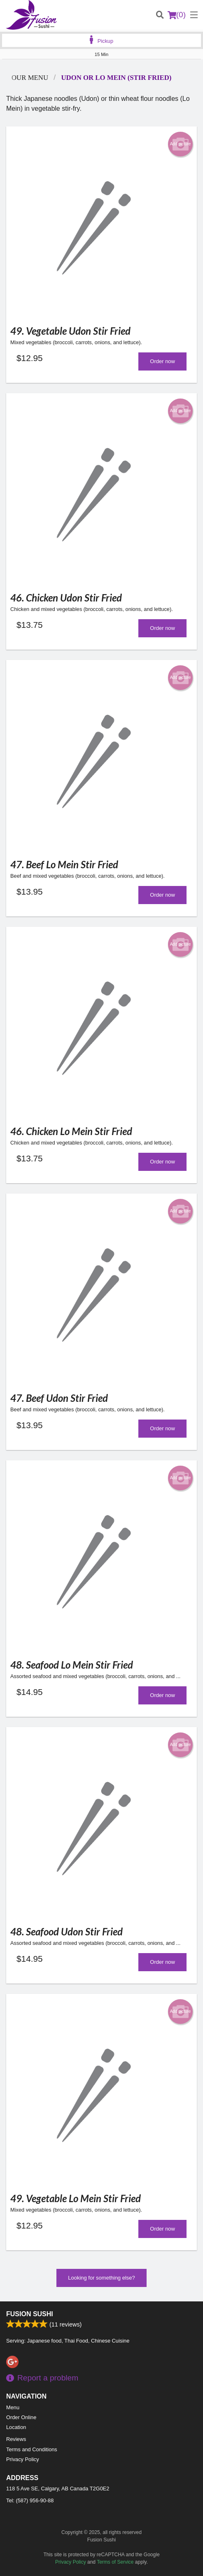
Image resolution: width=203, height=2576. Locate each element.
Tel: (30, 2500)
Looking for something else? (101, 2278)
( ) (177, 15)
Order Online (21, 2417)
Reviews (16, 2439)
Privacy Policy (22, 2459)
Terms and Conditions (31, 2449)
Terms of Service (115, 2562)
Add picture (180, 144)
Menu (12, 2407)
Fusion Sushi (29, 2313)
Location (16, 2427)
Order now (162, 361)
